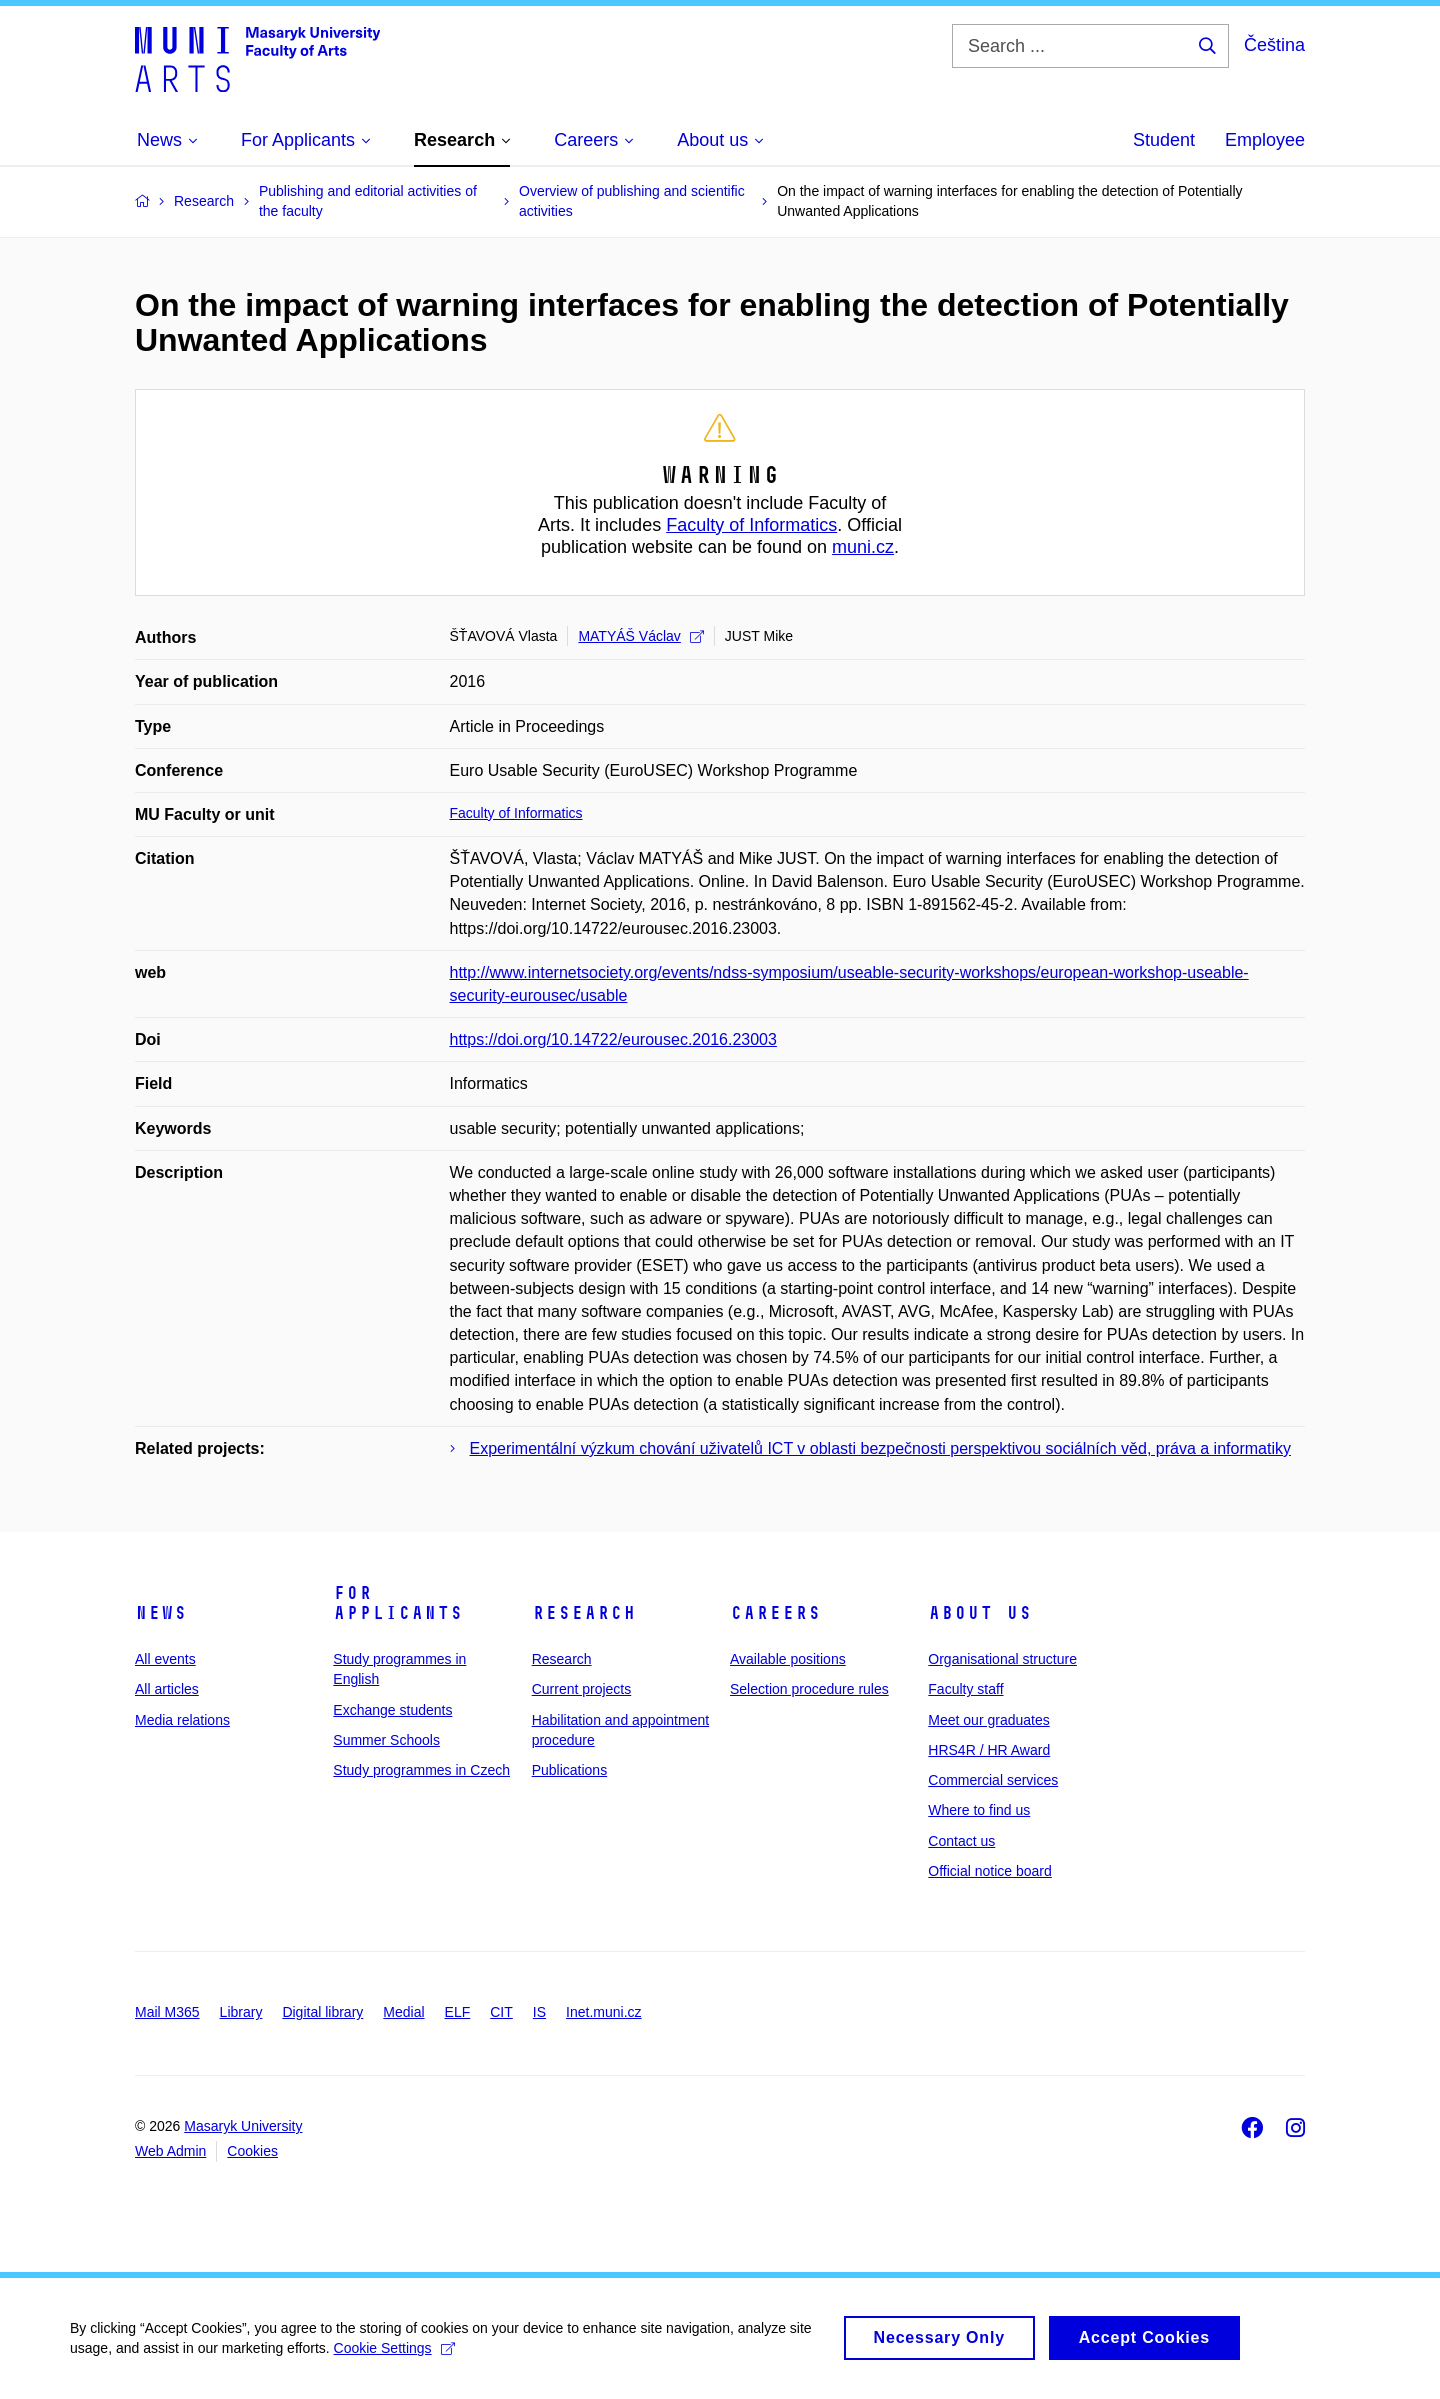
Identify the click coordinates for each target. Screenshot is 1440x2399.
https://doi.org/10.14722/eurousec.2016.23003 (613, 1039)
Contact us (961, 1841)
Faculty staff (965, 1689)
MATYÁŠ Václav (640, 636)
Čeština (1274, 45)
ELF (458, 2012)
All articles (167, 1689)
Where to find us (979, 1810)
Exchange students (392, 1710)
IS (539, 2012)
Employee (1265, 140)
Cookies (252, 2151)
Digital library (322, 2012)
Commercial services (993, 1780)
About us (980, 1613)
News (161, 1613)
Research (584, 1613)
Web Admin (170, 2151)
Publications (570, 1770)
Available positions (788, 1659)
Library (241, 2012)
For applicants (398, 1603)
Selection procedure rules (809, 1689)
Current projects (582, 1689)
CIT (501, 2012)
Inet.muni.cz (603, 2012)
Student (1164, 140)
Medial (403, 2012)
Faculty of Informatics (751, 525)
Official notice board (989, 1871)
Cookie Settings (394, 2359)
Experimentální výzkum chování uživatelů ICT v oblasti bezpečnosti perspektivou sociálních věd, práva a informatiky (880, 1448)
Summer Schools (386, 1740)
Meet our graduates (988, 1720)
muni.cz (863, 547)
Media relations (182, 1720)
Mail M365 (167, 2012)
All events (165, 1659)
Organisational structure (1002, 1659)
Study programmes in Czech (421, 1770)
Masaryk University (243, 2126)
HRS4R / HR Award (989, 1750)
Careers (775, 1613)
